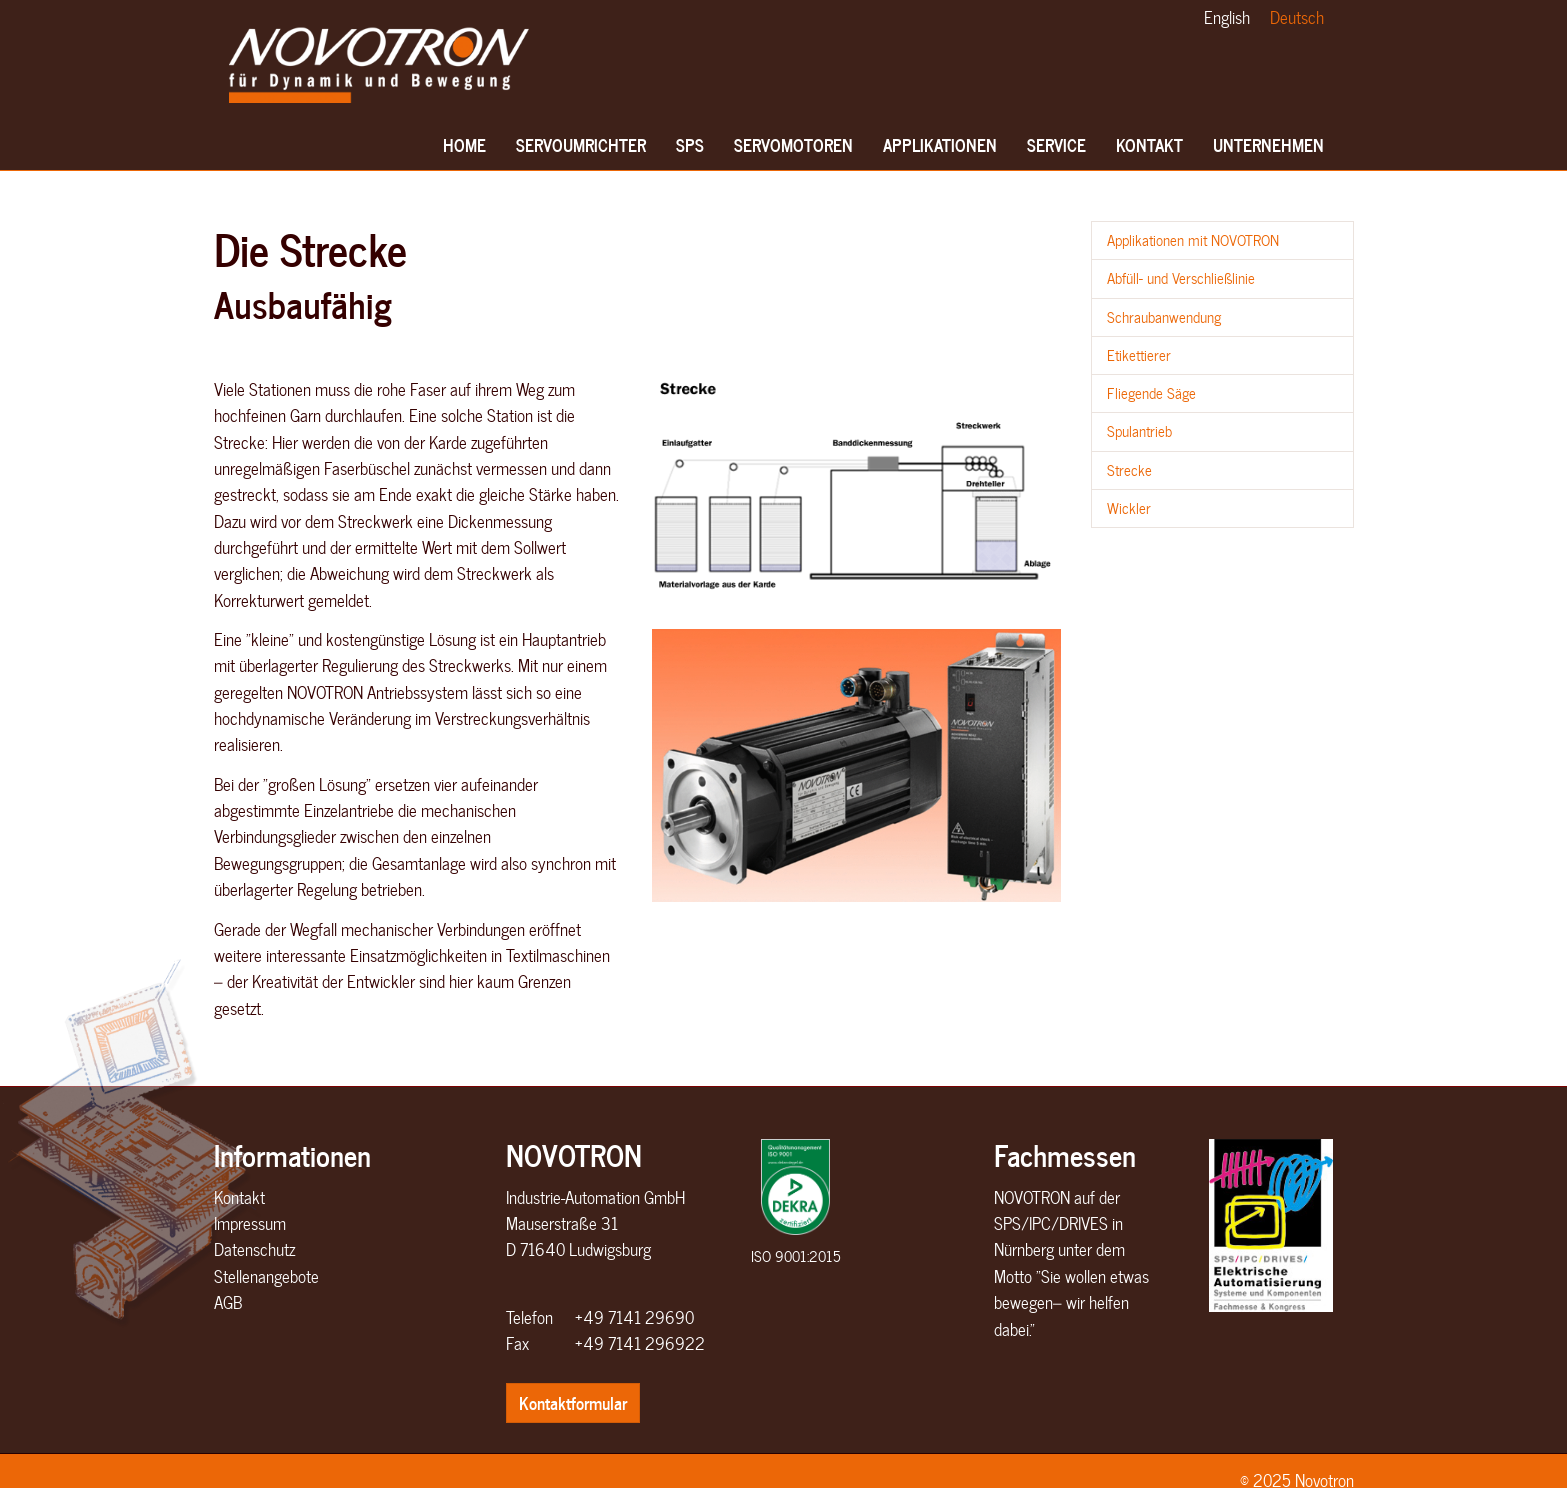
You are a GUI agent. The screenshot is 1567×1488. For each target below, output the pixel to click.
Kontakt (239, 1197)
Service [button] (1056, 150)
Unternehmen (1268, 150)
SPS (693, 150)
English (1227, 17)
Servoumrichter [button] (581, 150)
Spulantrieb (1139, 431)
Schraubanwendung (1164, 317)
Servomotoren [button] (793, 150)
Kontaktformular (573, 1402)
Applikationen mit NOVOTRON (1193, 240)
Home (465, 150)
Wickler (1129, 508)
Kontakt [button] (1149, 150)
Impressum (250, 1223)
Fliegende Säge (1151, 393)
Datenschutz (254, 1249)
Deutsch (1297, 17)
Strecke (1129, 470)
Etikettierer (1139, 355)
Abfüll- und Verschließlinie (1181, 278)
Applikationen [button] (940, 150)
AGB (228, 1302)
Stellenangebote (266, 1276)
